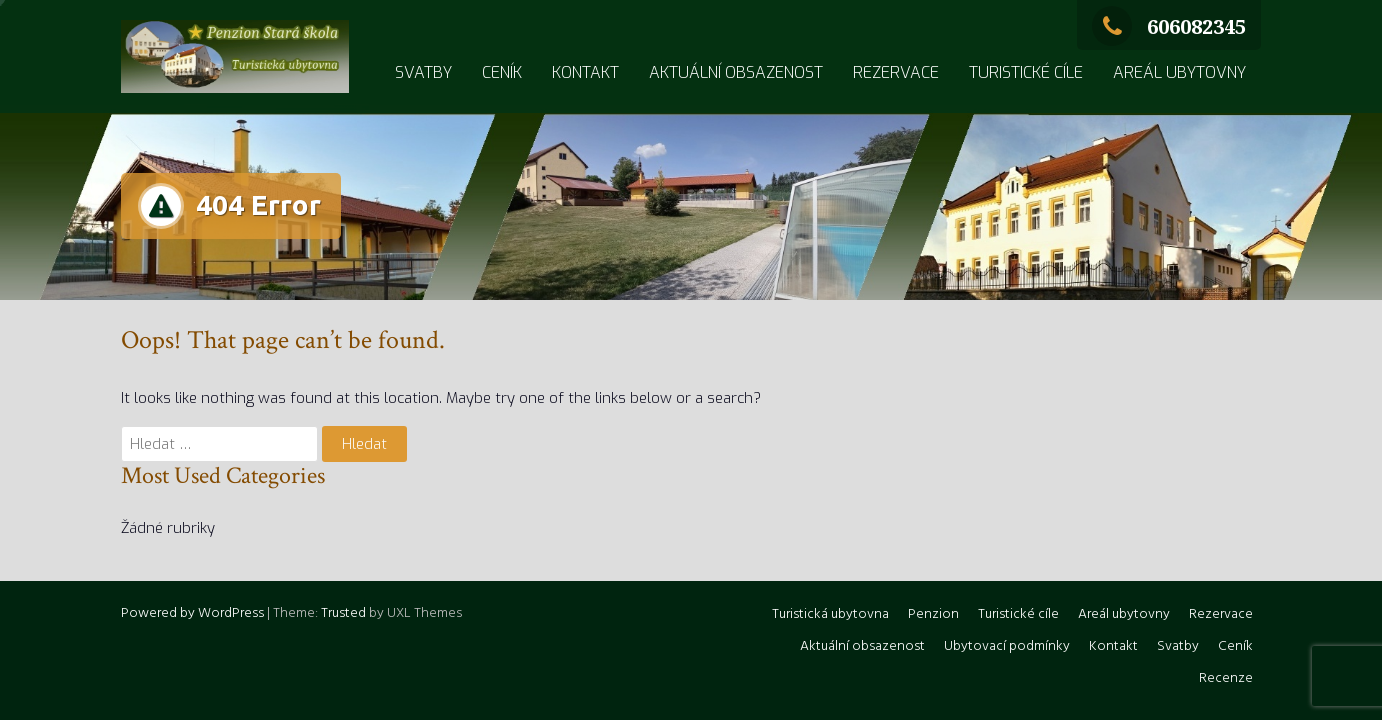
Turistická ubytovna (830, 614)
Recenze (1226, 678)
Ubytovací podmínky (1007, 646)
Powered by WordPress (192, 613)
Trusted (343, 613)
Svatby (423, 72)
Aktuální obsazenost (736, 72)
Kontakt (585, 72)
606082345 (1169, 26)
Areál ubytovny (1179, 72)
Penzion (933, 614)
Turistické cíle (1026, 72)
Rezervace (896, 72)
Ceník (502, 72)
